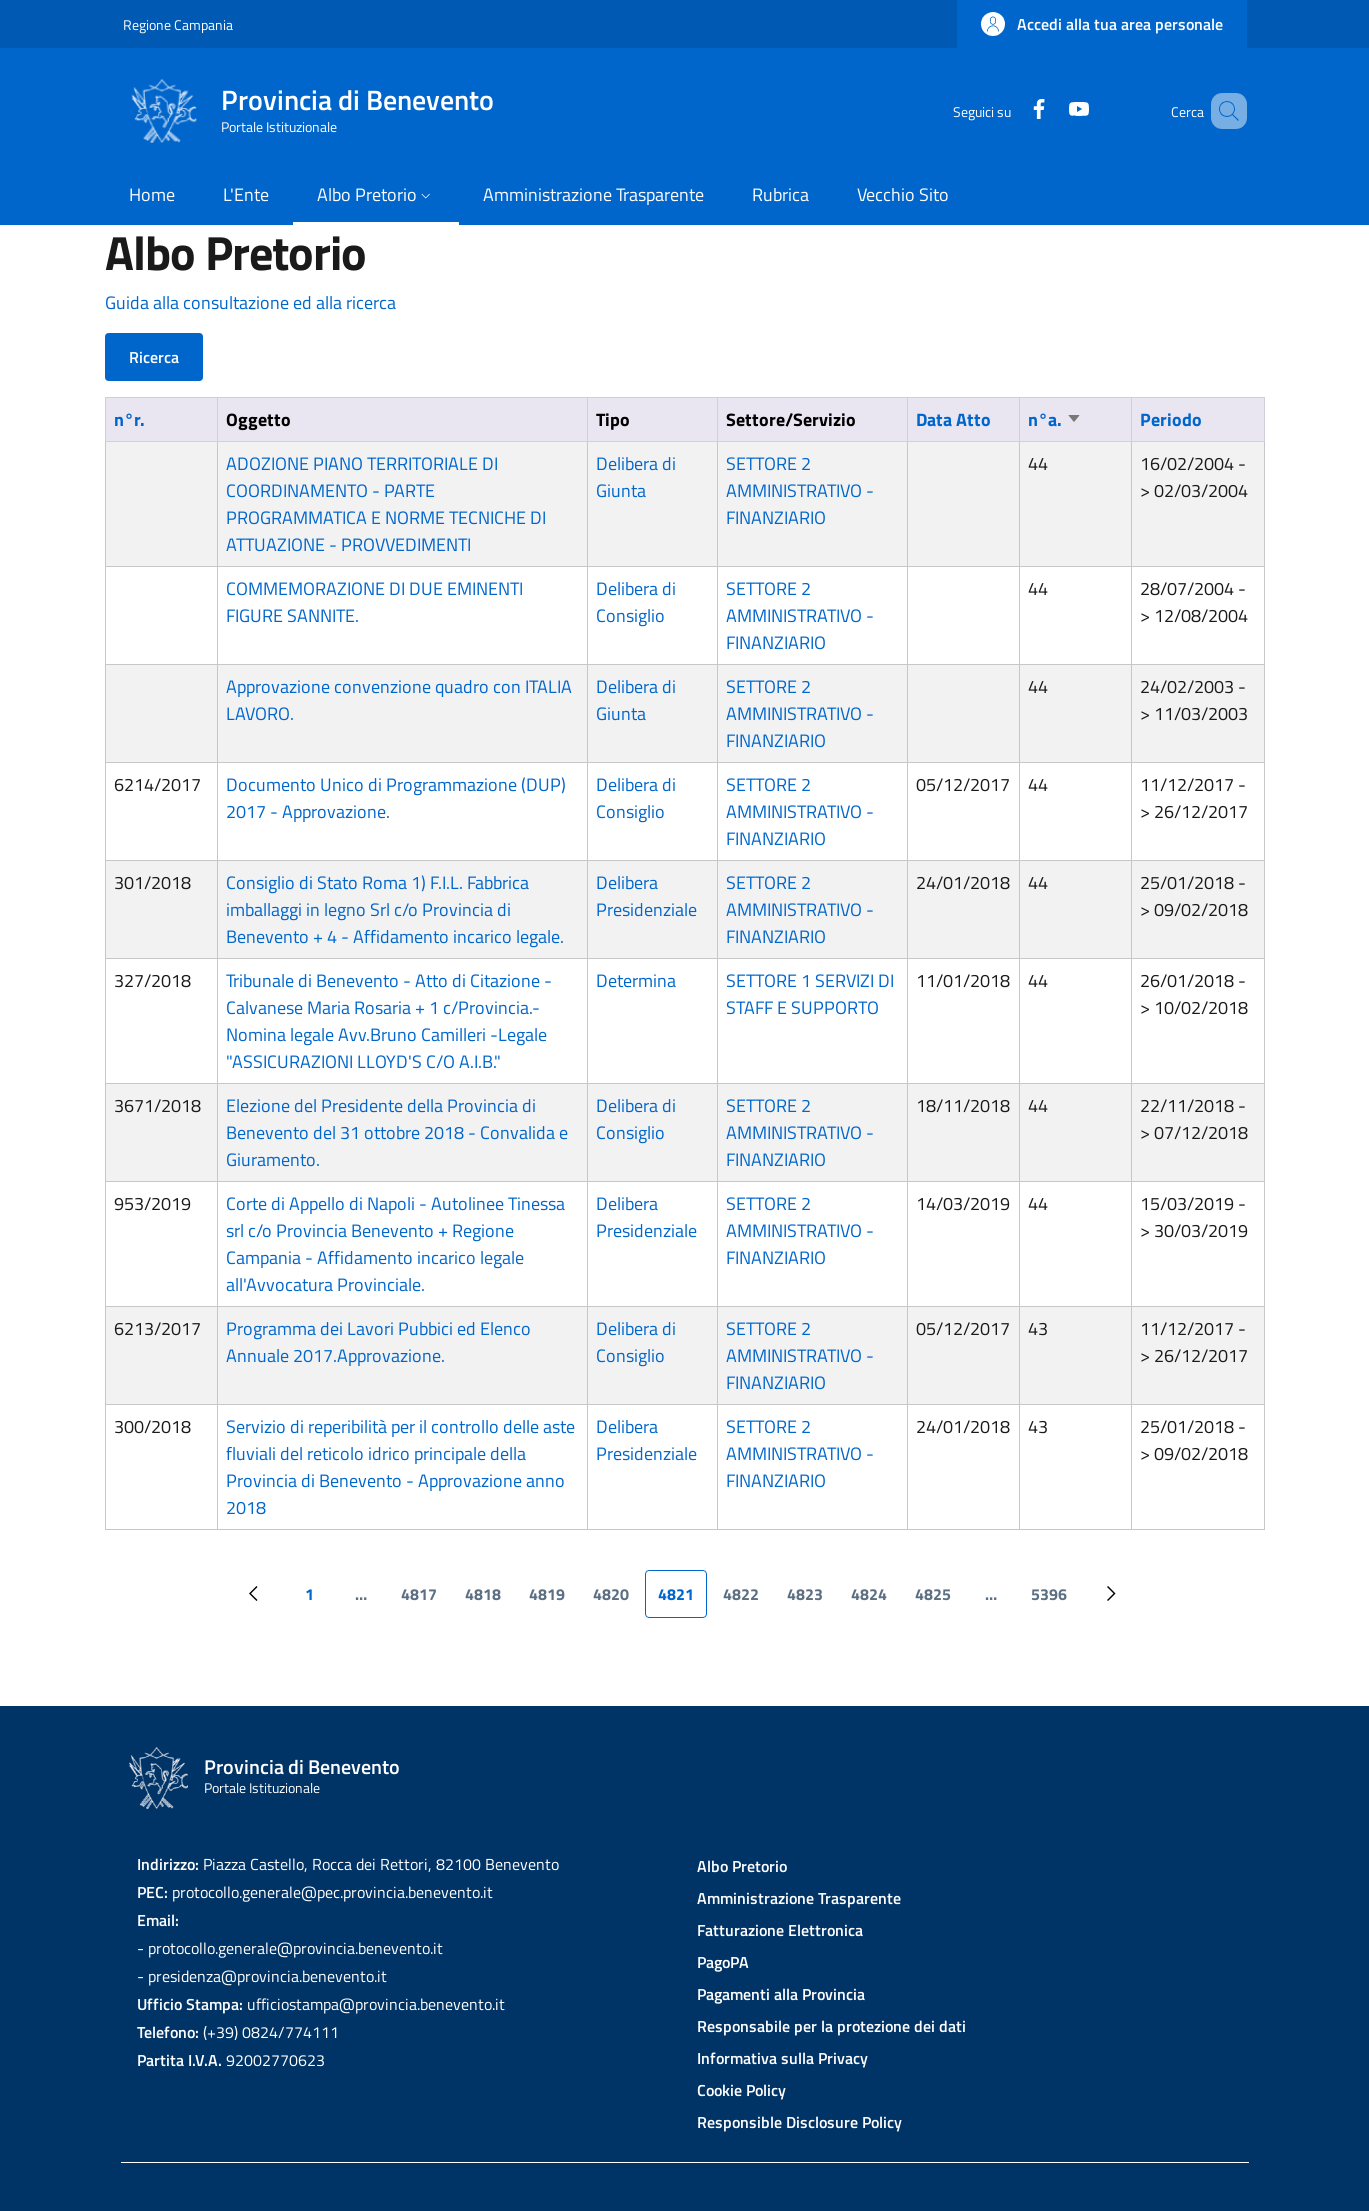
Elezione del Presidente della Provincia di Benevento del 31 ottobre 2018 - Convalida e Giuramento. (397, 1132)
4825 (939, 1600)
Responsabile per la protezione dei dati (831, 2026)
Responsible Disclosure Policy (799, 2122)
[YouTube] (1050, 110)
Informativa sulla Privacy (782, 2058)
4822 (747, 1600)
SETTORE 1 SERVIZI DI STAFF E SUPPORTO (810, 994)
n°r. (129, 419)
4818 (489, 1600)
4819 (553, 1600)
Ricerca (154, 357)
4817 (425, 1600)
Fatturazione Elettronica (780, 1930)
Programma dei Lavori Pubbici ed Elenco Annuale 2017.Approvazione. (378, 1342)
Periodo (1171, 419)
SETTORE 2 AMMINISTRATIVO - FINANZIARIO (800, 490)
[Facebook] (1010, 110)
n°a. (1055, 419)
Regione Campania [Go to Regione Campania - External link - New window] (178, 24)
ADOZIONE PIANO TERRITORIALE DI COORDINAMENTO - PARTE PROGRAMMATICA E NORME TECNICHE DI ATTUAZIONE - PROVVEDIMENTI (386, 504)
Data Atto (953, 419)
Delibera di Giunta (636, 477)
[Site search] (1223, 111)
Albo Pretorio (742, 1866)
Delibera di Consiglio (636, 602)
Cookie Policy (741, 2090)
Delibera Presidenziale (646, 896)
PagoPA (723, 1962)
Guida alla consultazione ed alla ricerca (250, 302)
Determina (636, 980)
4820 (617, 1600)
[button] (1102, 24)
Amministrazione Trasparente (799, 1898)
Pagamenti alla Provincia (781, 1994)
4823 (811, 1600)
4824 (875, 1600)
